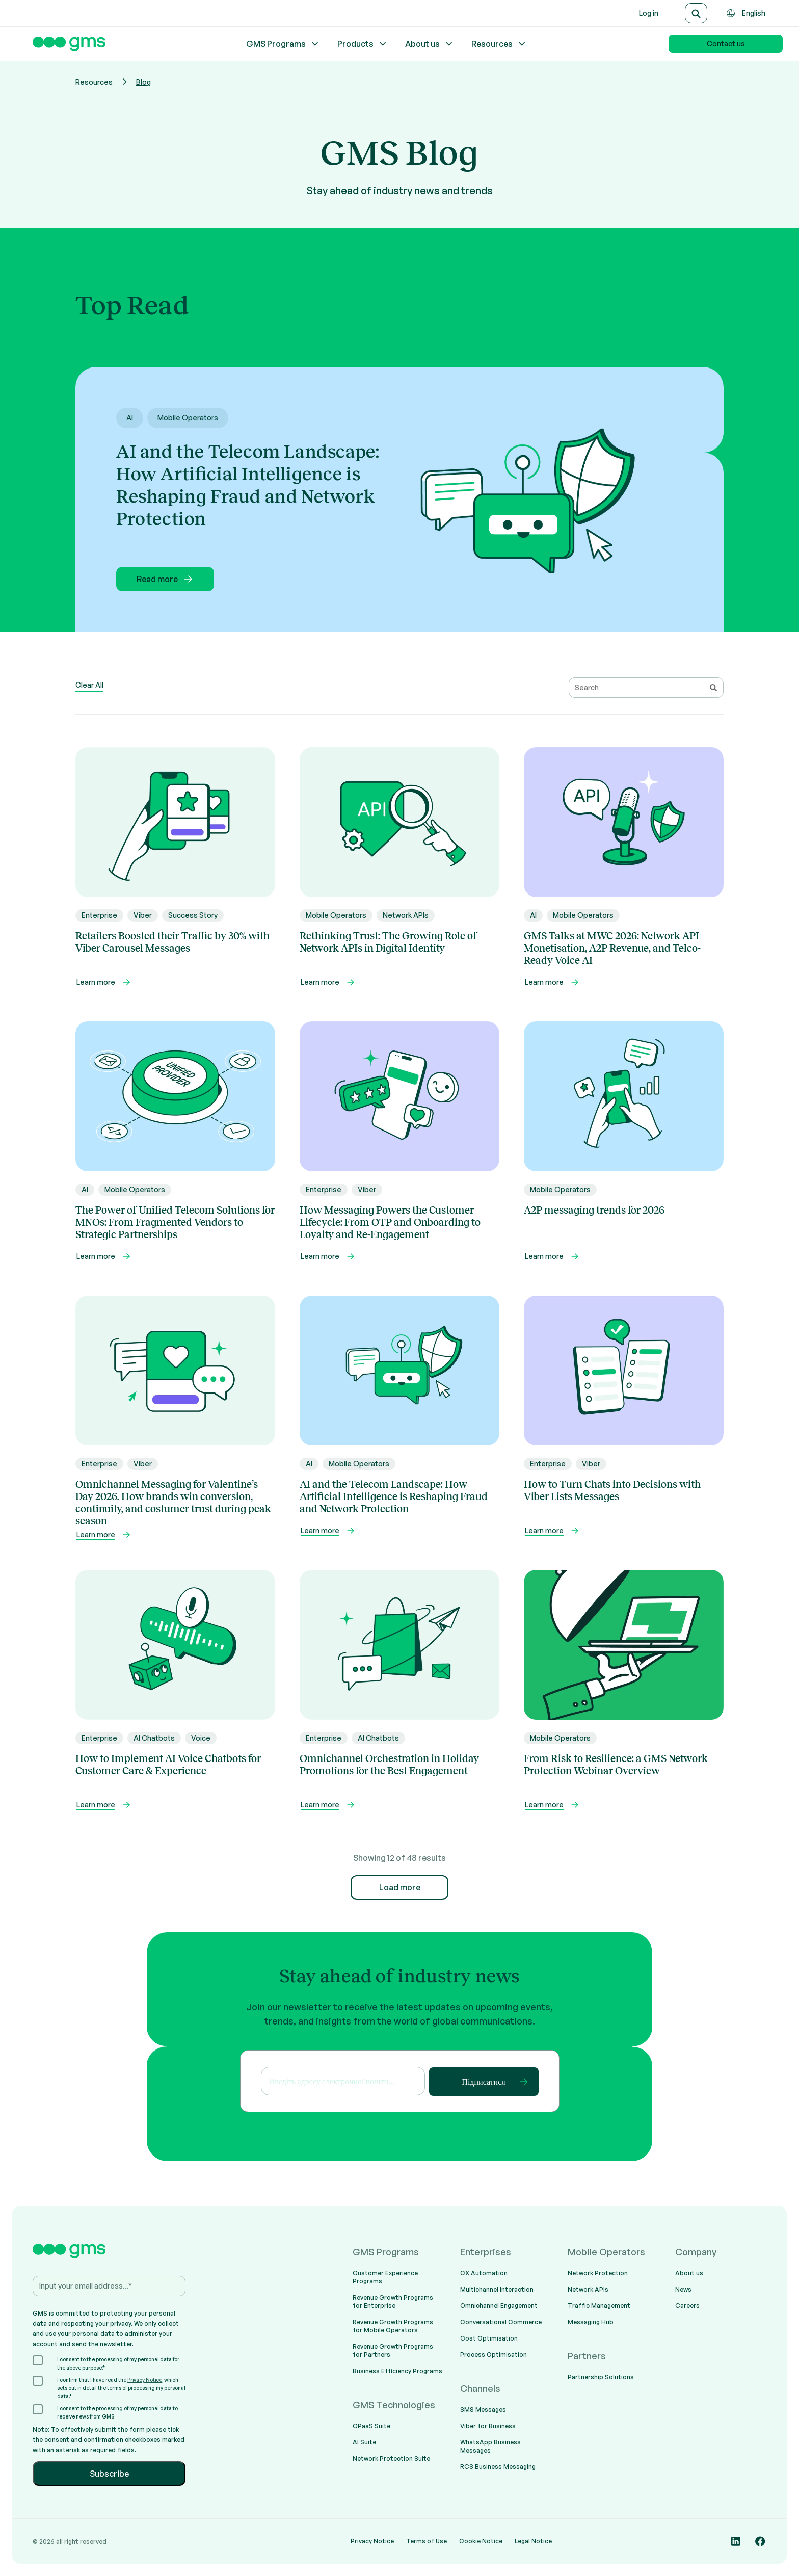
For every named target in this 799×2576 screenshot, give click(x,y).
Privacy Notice (144, 2380)
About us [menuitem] (689, 2273)
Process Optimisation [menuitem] (493, 2354)
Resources (499, 44)
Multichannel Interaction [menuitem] (497, 2289)
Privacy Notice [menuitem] (372, 2541)
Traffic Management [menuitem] (599, 2305)
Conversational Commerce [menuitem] (501, 2322)
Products (362, 44)
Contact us (726, 43)
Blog (143, 81)
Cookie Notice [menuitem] (480, 2541)
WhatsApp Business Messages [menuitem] (490, 2446)
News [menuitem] (683, 2289)
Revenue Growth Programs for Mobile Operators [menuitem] (393, 2326)
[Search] (696, 13)
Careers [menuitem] (687, 2305)
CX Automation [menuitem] (484, 2273)
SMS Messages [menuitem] (483, 2409)
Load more (399, 1887)
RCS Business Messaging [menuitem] (498, 2466)
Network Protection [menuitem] (598, 2273)
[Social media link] (736, 2541)
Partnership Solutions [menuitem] (601, 2377)
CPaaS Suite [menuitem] (371, 2426)
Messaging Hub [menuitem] (591, 2322)
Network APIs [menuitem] (588, 2289)
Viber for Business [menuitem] (488, 2426)
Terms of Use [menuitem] (426, 2541)
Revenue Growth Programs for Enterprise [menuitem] (393, 2301)
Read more (165, 579)
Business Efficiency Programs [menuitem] (397, 2371)
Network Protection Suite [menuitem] (391, 2458)
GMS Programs (283, 44)
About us (429, 44)
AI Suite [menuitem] (364, 2442)
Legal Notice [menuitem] (533, 2541)
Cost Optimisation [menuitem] (489, 2338)
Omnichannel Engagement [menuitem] (499, 2305)
